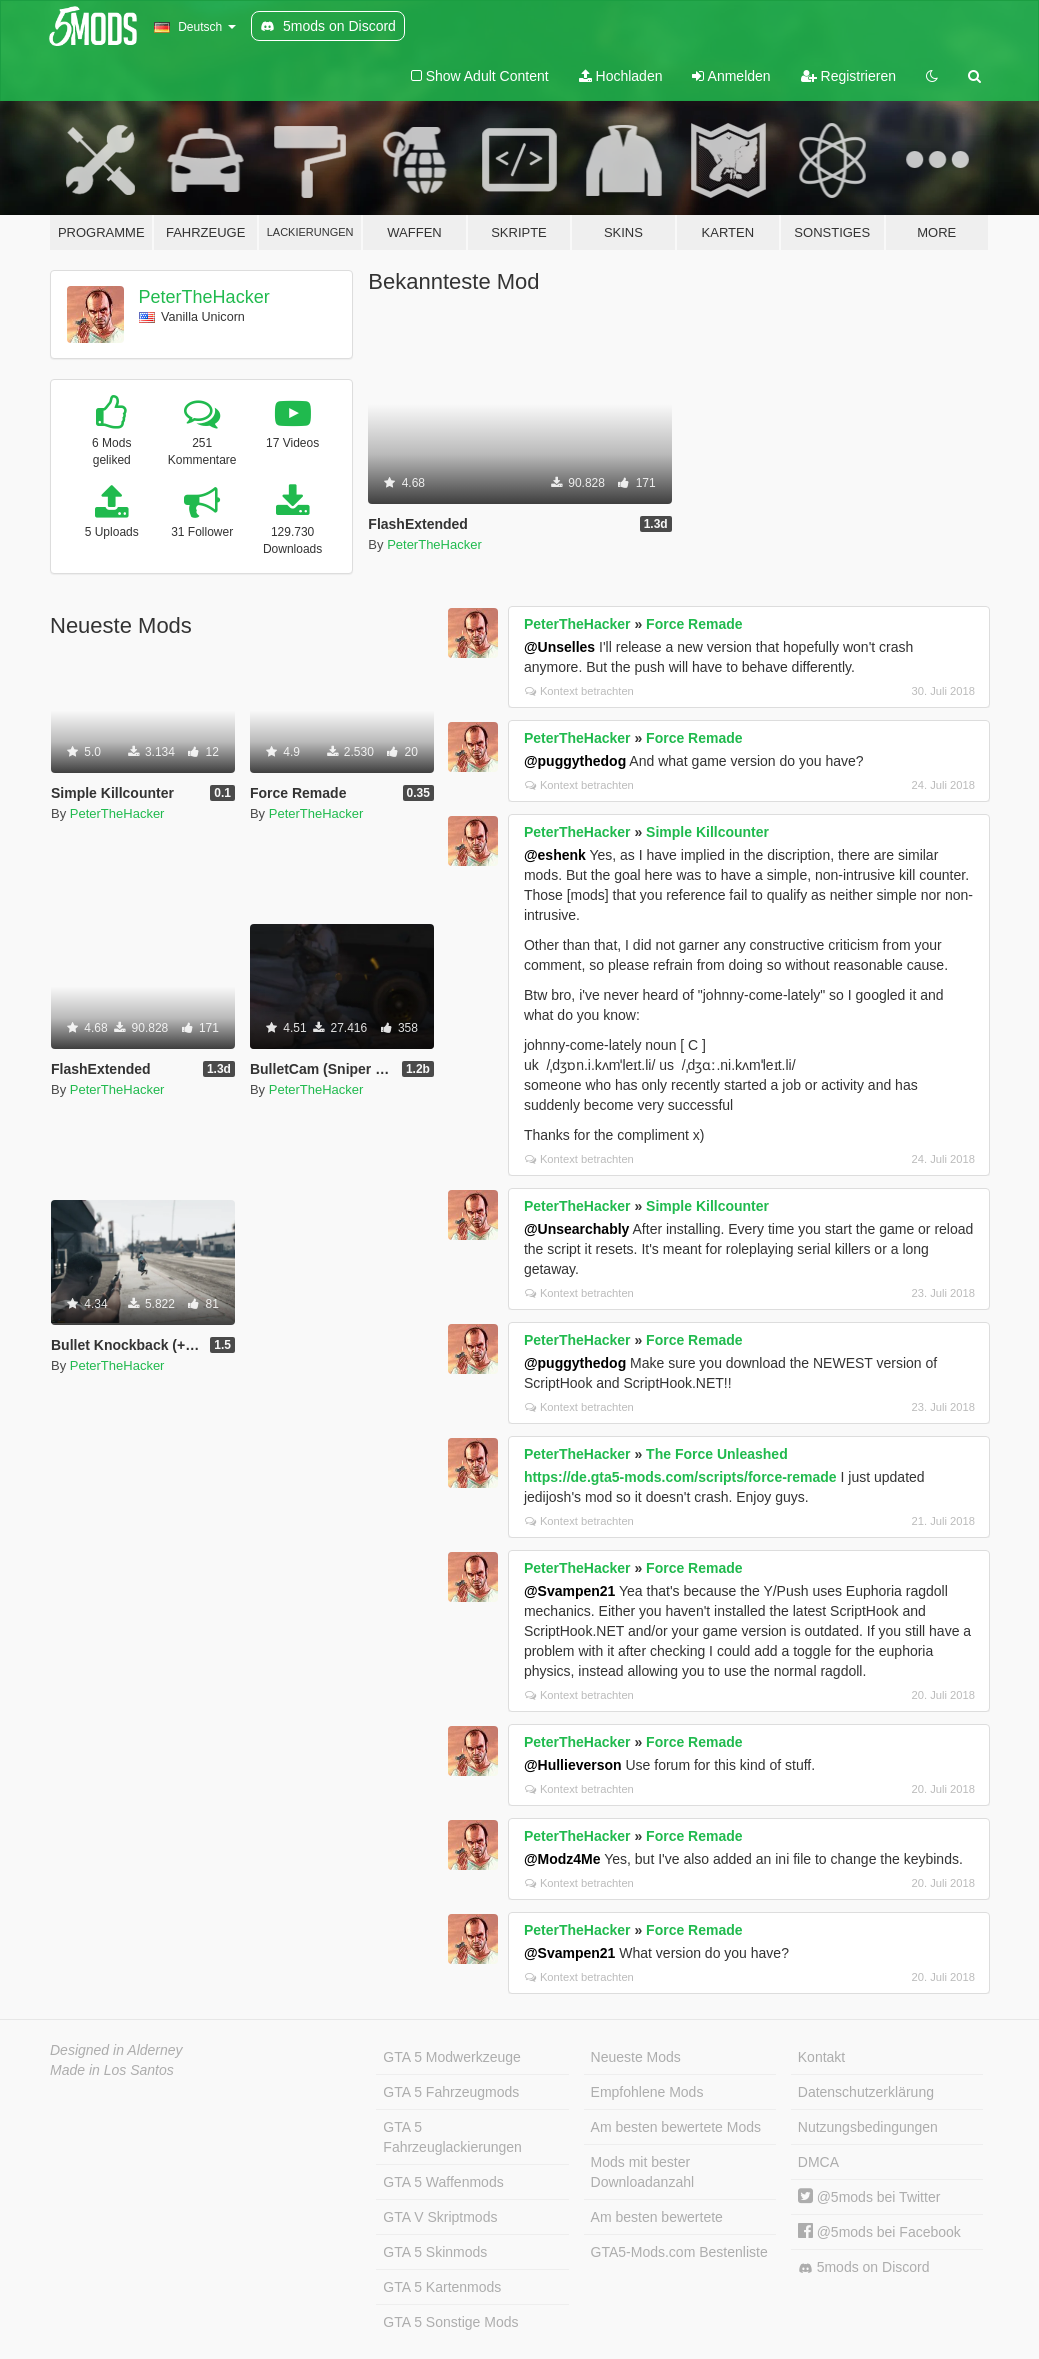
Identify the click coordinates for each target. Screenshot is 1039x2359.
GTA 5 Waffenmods (443, 2182)
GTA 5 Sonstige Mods (450, 2322)
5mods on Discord (864, 2267)
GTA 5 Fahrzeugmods (451, 2092)
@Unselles (559, 647)
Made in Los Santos (112, 2070)
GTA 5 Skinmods (435, 2252)
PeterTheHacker (204, 297)
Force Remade (694, 624)
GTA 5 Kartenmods (442, 2287)
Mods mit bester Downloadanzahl (643, 2172)
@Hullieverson (573, 1765)
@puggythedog (575, 761)
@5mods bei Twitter (869, 2197)
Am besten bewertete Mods (676, 2127)
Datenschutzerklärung (866, 2092)
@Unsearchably (576, 1229)
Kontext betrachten (579, 691)
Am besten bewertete (657, 2217)
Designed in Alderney (116, 2050)
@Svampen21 (569, 1591)
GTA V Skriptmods (440, 2217)
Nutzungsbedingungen (868, 2127)
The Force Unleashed (717, 1454)
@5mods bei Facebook (879, 2232)
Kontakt (821, 2057)
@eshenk (555, 855)
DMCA (818, 2162)
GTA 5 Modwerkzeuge (451, 2057)
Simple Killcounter (707, 832)
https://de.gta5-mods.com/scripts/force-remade (680, 1477)
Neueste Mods (636, 2057)
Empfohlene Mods (647, 2092)
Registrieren (848, 76)
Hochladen (621, 76)
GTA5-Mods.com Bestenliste (679, 2252)
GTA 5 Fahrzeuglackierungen (452, 2137)
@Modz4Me (562, 1859)
